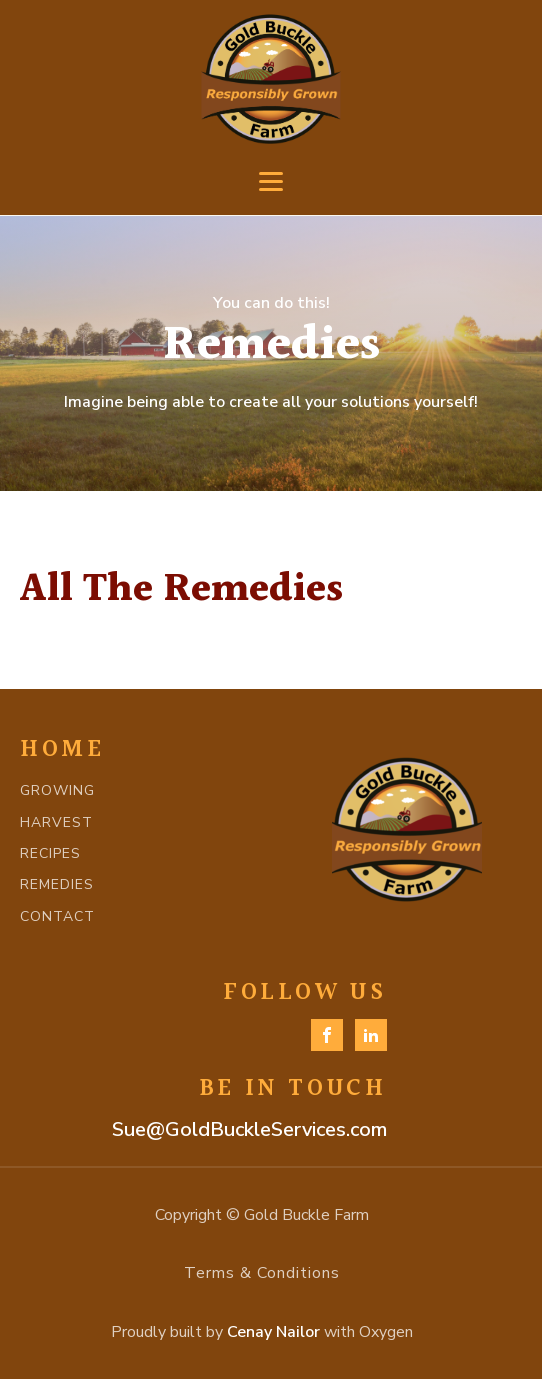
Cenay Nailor (273, 1332)
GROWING (57, 790)
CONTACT (57, 916)
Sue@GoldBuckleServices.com (249, 1129)
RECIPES (50, 853)
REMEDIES (57, 884)
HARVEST (56, 822)
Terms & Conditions (262, 1273)
